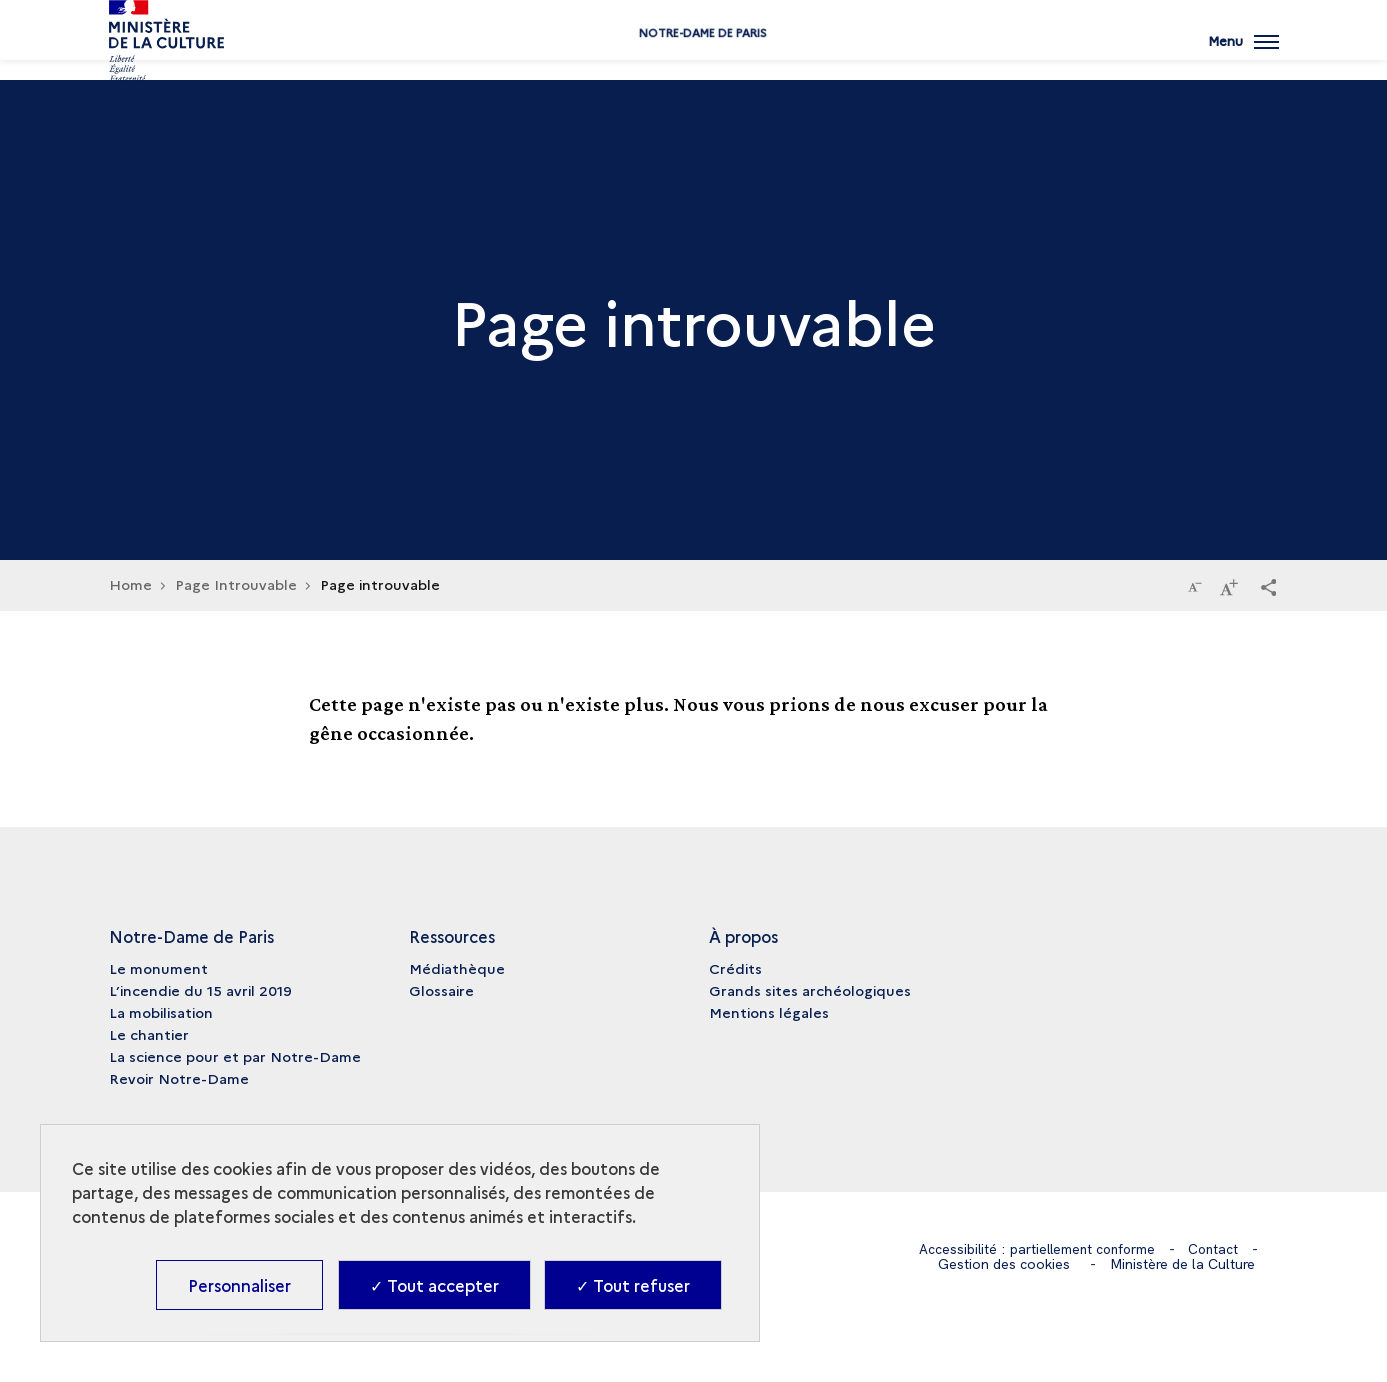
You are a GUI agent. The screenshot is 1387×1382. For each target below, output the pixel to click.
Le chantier (149, 1034)
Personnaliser (239, 1285)
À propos (743, 936)
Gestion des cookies (1004, 1264)
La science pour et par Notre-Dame (235, 1056)
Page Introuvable (236, 584)
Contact (1217, 1249)
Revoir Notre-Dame (179, 1078)
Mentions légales (769, 1012)
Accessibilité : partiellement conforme (1036, 1249)
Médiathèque (457, 968)
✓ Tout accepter (434, 1285)
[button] (1268, 586)
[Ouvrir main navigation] (1243, 55)
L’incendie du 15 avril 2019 (200, 990)
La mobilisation (161, 1012)
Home (130, 584)
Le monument (158, 968)
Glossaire (441, 990)
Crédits (735, 968)
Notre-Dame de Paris (694, 62)
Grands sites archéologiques (810, 990)
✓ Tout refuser (633, 1285)
